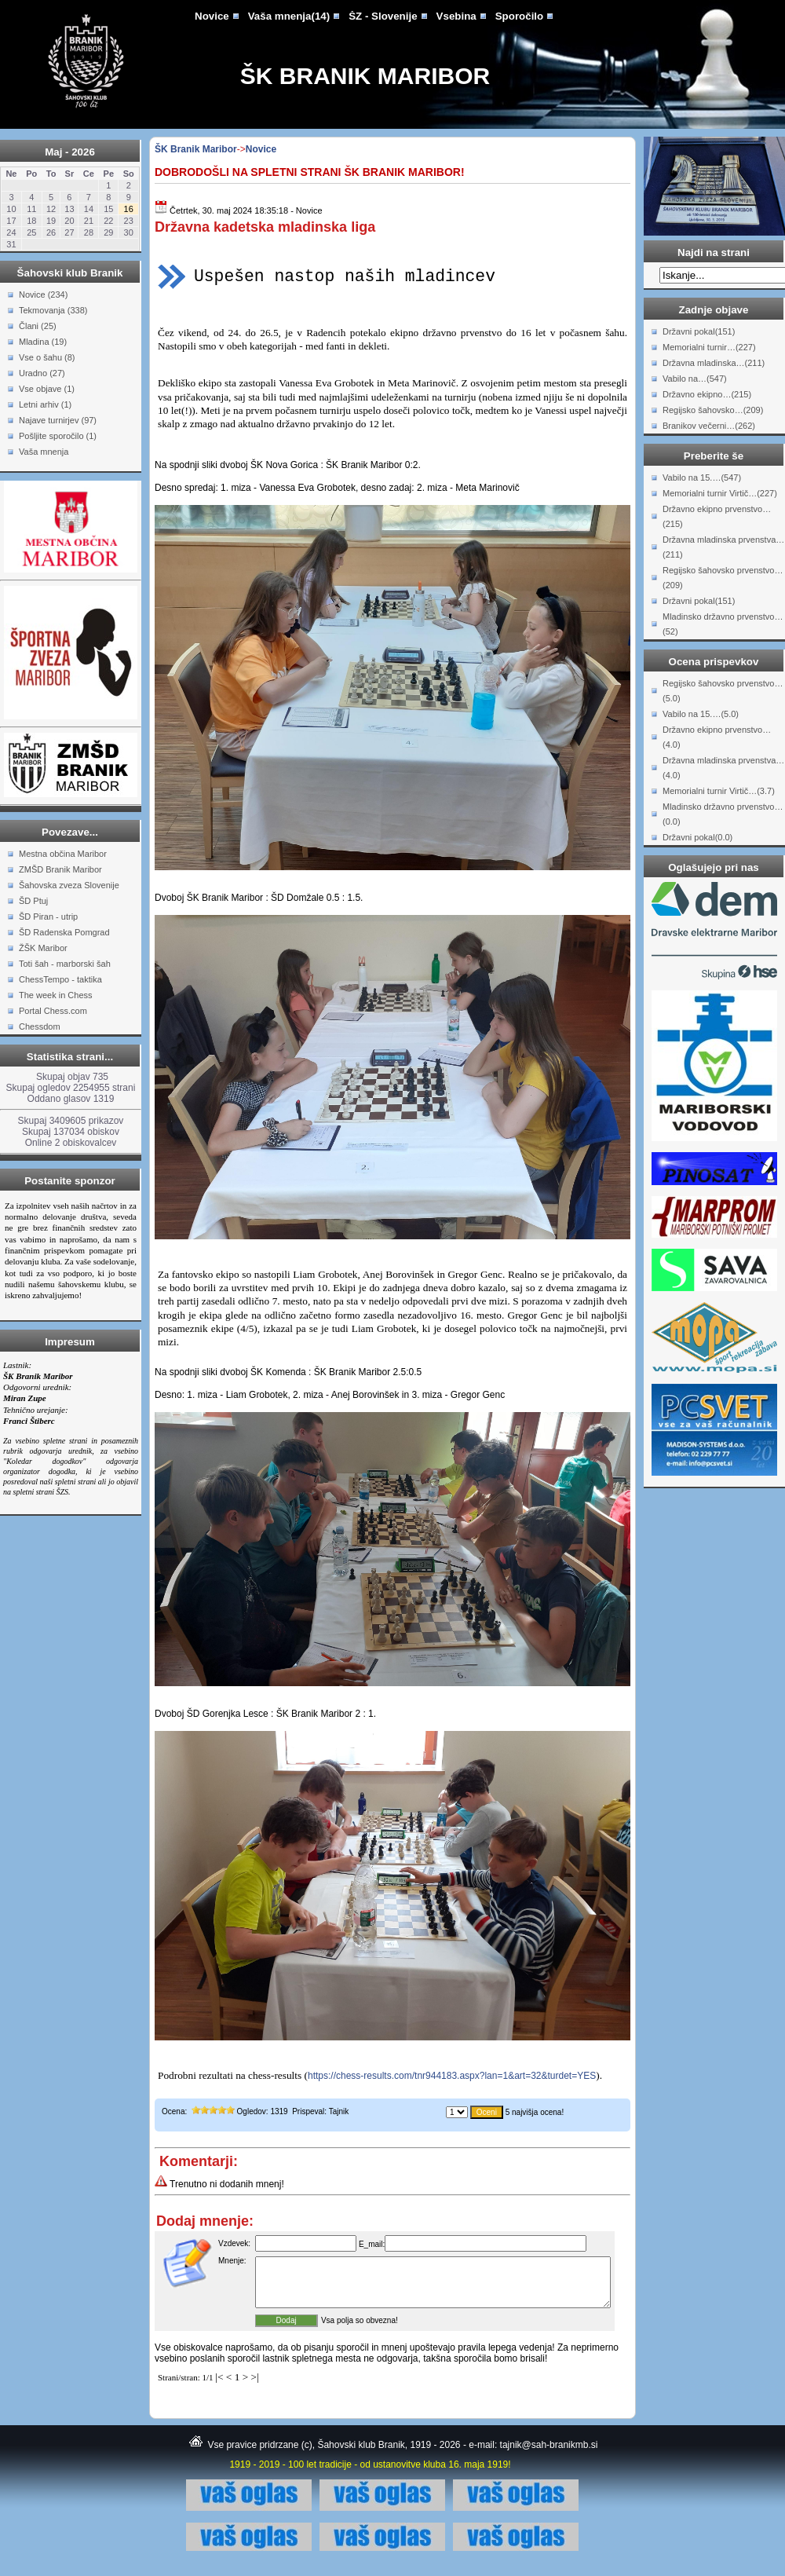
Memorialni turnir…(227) (709, 347)
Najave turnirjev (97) (58, 420)
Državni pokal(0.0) (697, 837)
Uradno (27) (42, 373)
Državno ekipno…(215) (707, 394)
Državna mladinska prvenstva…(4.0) (723, 768)
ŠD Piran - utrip (48, 916)
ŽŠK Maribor (43, 948)
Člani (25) (38, 326)
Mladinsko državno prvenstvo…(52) (723, 624)
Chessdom (39, 1026)
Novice (212, 16)
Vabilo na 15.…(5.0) (701, 714)
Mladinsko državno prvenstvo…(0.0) (723, 814)
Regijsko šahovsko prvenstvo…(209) (723, 577)
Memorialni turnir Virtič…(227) (720, 493)
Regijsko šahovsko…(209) (713, 410)
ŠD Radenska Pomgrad (64, 932)
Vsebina (456, 16)
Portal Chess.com (53, 1010)
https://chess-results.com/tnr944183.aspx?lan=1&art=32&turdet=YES (452, 2075)
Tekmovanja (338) (53, 310)
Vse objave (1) (47, 388)
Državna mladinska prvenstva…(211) (723, 547)
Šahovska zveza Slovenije (69, 885)
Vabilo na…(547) (695, 378)
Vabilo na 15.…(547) (702, 477)
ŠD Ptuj (33, 901)
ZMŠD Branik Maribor (60, 869)
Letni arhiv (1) (45, 404)
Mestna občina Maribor (63, 853)
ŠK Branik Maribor (365, 76)
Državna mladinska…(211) (714, 363)
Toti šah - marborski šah (65, 963)
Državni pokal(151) (699, 331)
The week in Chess (56, 995)
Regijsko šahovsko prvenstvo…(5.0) (723, 691)
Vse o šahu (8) (47, 357)
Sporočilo (519, 16)
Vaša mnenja (43, 451)
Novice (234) (43, 294)
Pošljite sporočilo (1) (58, 436)
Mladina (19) (43, 341)
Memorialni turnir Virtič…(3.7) (719, 791)
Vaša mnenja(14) (289, 16)
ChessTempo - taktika (60, 979)
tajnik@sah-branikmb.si (549, 2454)
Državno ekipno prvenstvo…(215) (717, 516)
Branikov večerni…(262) (709, 425)
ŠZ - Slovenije (383, 16)
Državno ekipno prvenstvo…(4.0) (717, 737)
